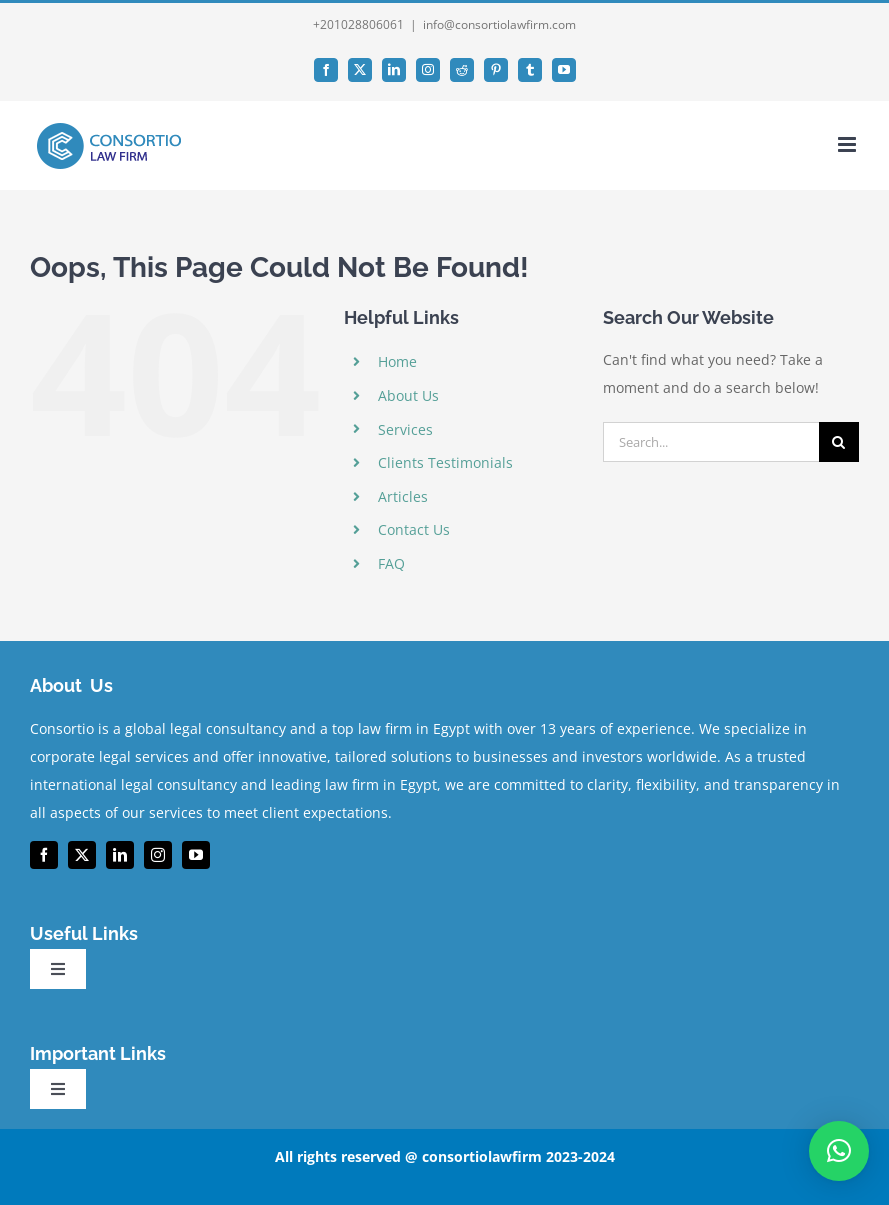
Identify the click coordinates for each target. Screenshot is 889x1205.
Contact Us (414, 529)
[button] (839, 1151)
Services (405, 429)
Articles (403, 496)
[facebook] (44, 855)
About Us (408, 395)
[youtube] (196, 855)
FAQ (391, 563)
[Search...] (711, 442)
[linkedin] (120, 855)
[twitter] (82, 855)
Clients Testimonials (445, 462)
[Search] (839, 442)
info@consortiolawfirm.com (499, 24)
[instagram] (158, 855)
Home (397, 361)
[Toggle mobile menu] (848, 144)
